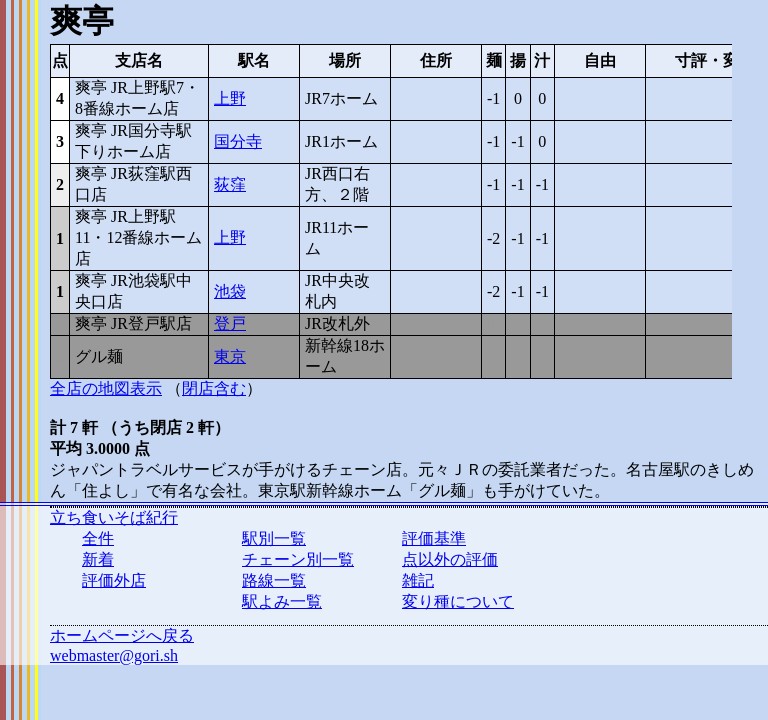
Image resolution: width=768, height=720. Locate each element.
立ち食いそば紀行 (114, 517)
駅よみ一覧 (282, 601)
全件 (98, 538)
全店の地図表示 (106, 388)
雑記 (418, 580)
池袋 (230, 291)
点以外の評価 (450, 559)
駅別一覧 (274, 538)
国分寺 (238, 141)
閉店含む (214, 388)
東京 (230, 356)
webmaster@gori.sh (114, 655)
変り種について (458, 601)
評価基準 (434, 538)
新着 (98, 559)
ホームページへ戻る (122, 635)
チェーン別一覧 (298, 559)
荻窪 (230, 184)
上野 (230, 98)
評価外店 (114, 580)
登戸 (230, 323)
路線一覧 (274, 580)
